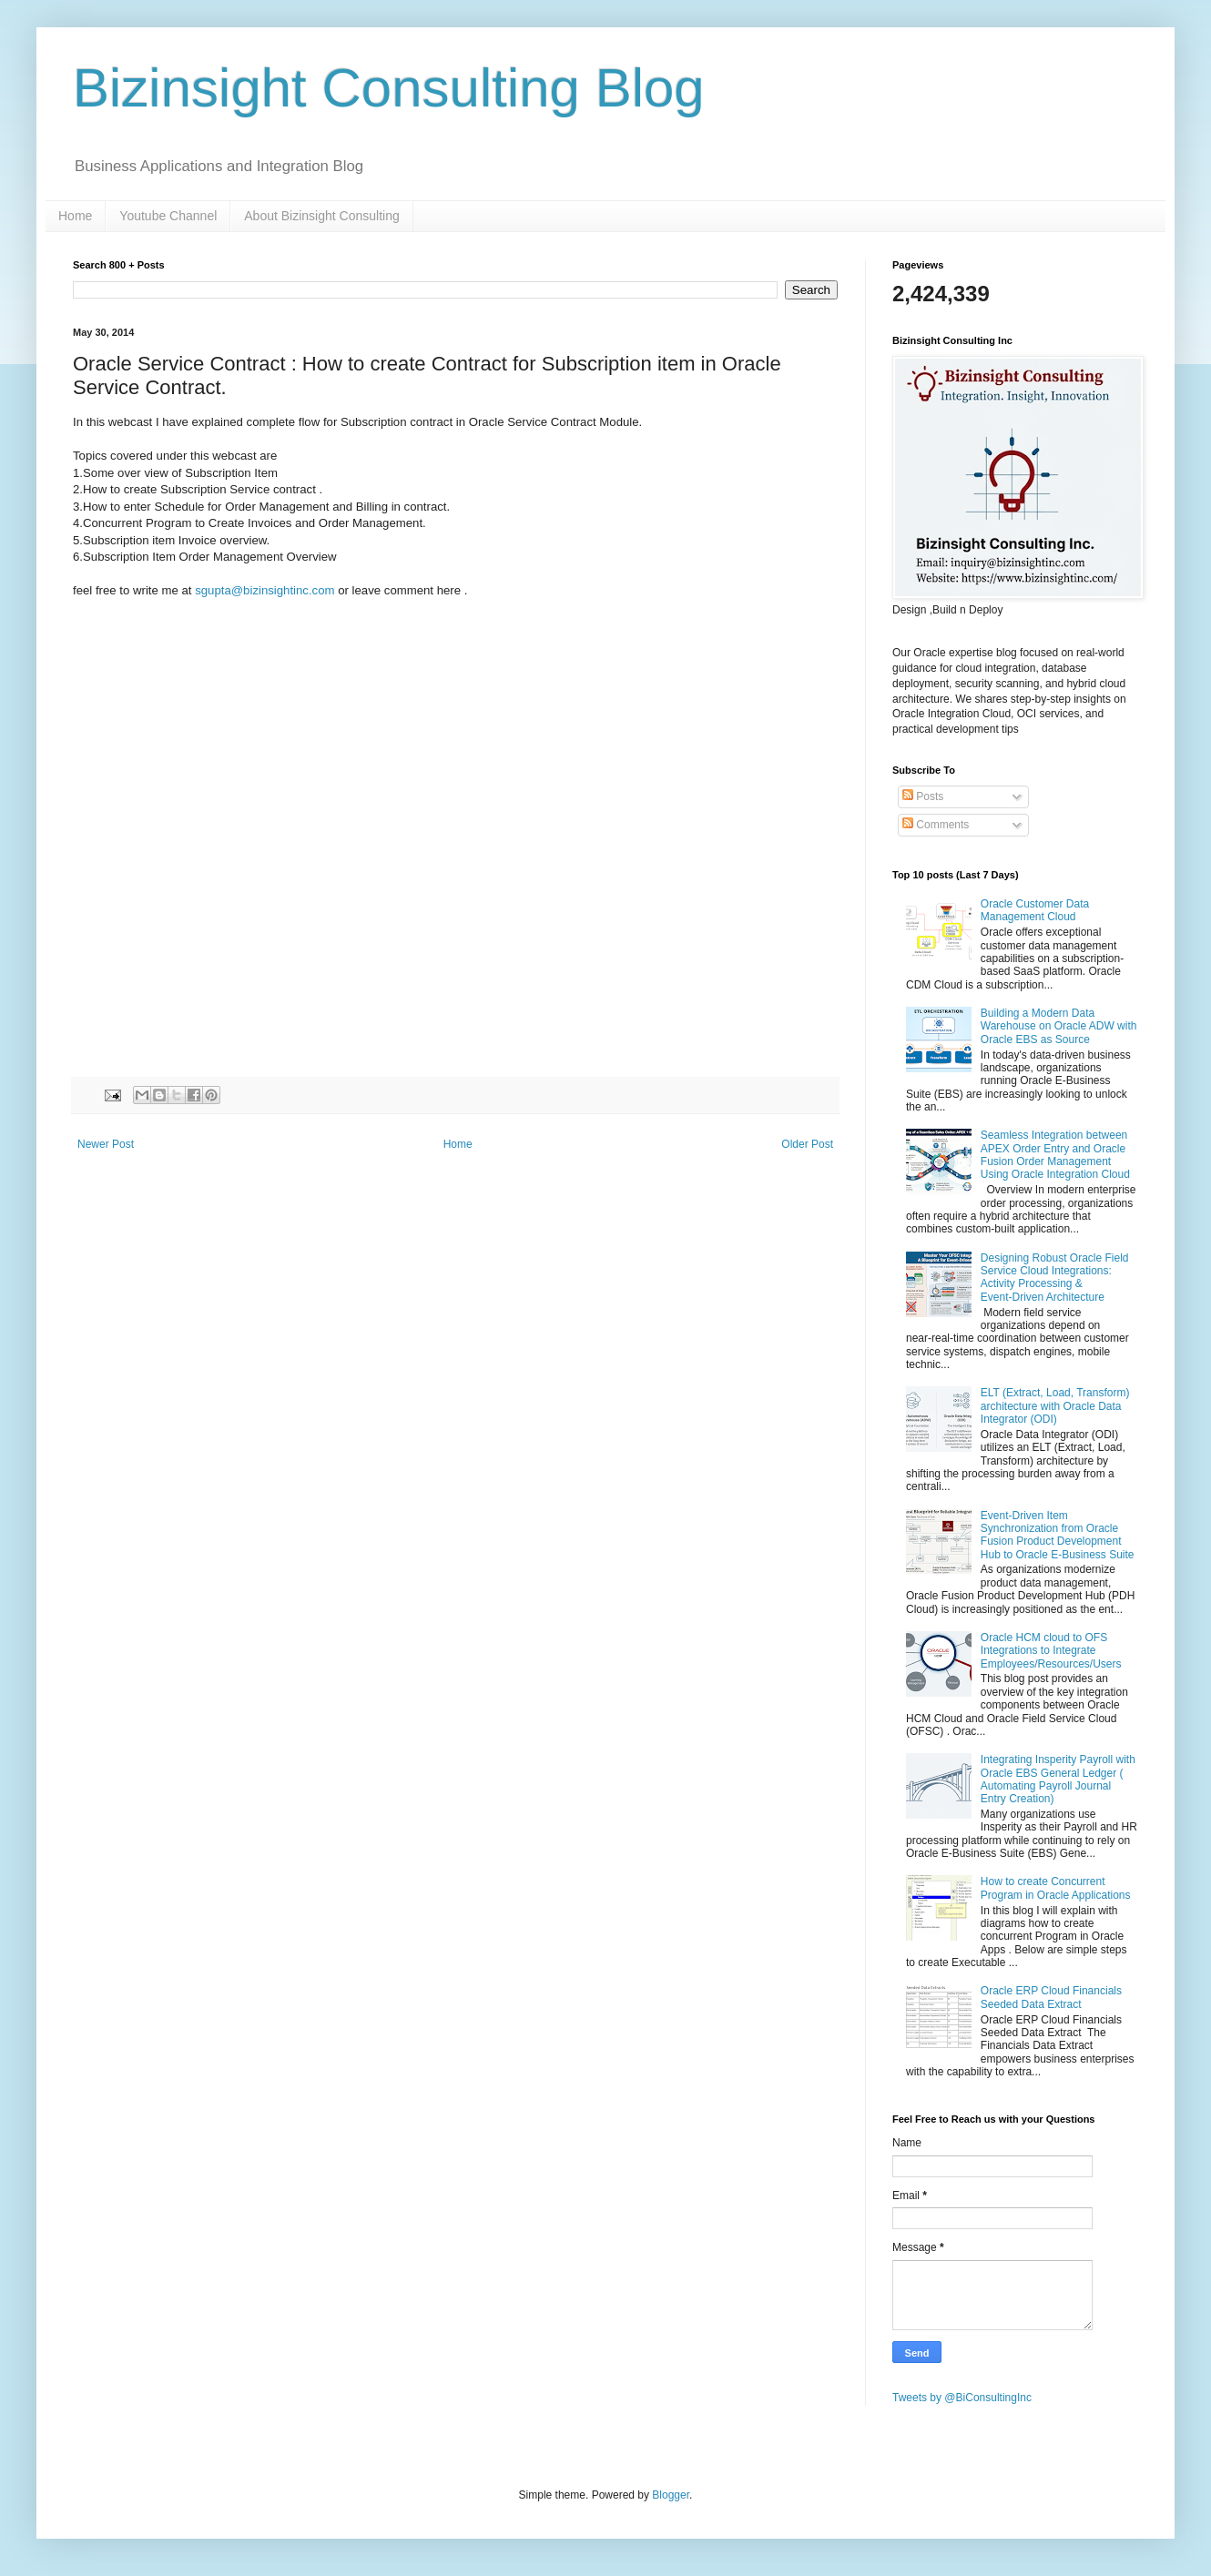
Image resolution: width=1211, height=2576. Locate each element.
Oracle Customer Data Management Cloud (1035, 910)
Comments (935, 824)
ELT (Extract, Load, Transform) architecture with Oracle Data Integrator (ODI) (1055, 1405)
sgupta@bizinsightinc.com (264, 590)
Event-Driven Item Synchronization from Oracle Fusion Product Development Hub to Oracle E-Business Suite (1058, 1535)
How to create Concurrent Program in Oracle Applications (1056, 1888)
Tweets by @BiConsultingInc (962, 2397)
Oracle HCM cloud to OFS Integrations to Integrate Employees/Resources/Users (1051, 1650)
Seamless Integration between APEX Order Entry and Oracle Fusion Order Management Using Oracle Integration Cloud (1055, 1155)
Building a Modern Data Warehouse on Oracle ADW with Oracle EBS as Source (1059, 1026)
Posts (922, 796)
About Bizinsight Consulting (321, 215)
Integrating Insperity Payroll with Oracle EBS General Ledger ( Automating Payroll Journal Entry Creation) (1058, 1779)
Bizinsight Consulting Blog (389, 87)
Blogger (670, 2495)
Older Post (807, 1144)
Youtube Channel (168, 215)
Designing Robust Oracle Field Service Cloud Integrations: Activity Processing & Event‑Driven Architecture (1055, 1277)
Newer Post (105, 1144)
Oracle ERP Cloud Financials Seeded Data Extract (1051, 1997)
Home (75, 215)
